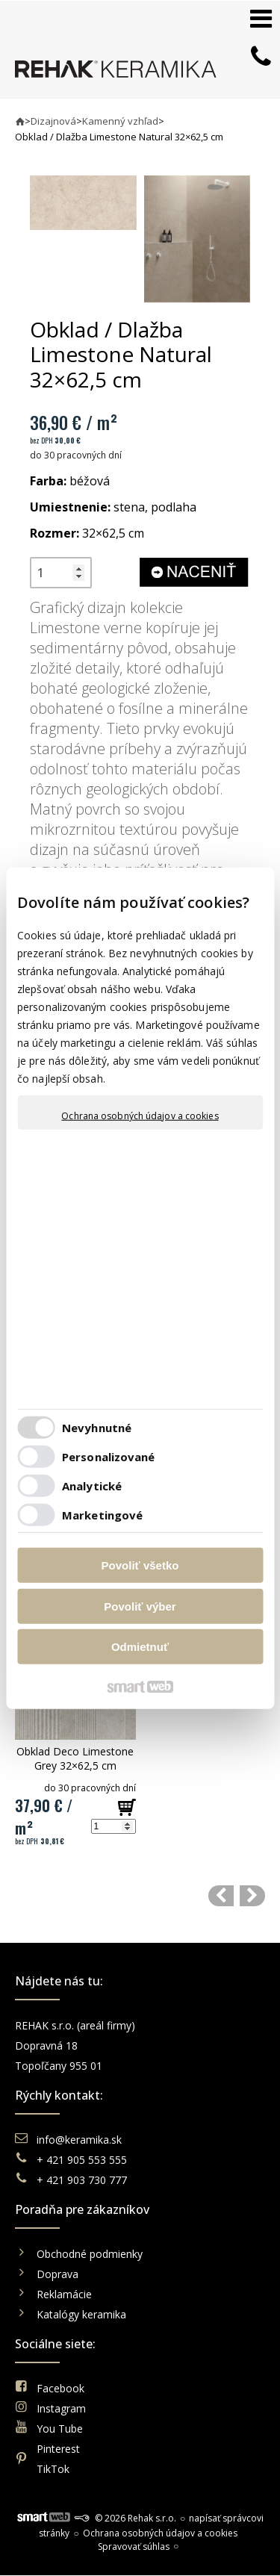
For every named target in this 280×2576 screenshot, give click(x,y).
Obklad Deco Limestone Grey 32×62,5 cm (76, 1758)
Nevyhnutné (96, 1426)
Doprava (57, 2274)
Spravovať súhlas (133, 2546)
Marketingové (102, 1514)
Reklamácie (66, 2294)
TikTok (53, 2469)
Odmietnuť (140, 1646)
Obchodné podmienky (90, 2254)
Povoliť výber (139, 1605)
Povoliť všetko (140, 1565)
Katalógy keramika (81, 2314)
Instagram (61, 2408)
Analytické (92, 1485)
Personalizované (108, 1456)
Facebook (60, 2388)
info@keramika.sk (79, 2139)
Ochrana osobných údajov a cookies (139, 1116)
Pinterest (58, 2449)
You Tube (60, 2428)
